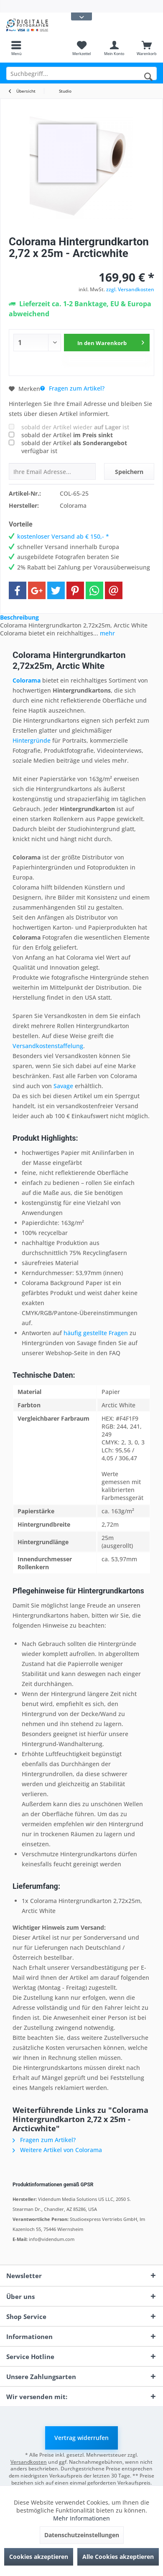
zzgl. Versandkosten (130, 289)
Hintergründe (32, 740)
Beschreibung (19, 617)
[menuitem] (16, 48)
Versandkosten (28, 2461)
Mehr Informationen (81, 2518)
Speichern (129, 472)
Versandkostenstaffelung (48, 1046)
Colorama (27, 680)
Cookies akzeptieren (38, 2557)
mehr (106, 633)
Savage (63, 1086)
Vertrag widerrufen (81, 2438)
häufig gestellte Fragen (96, 1333)
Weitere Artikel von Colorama (57, 2150)
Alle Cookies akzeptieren (118, 2557)
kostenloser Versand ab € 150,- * (63, 536)
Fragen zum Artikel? (72, 388)
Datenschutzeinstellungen (81, 2535)
